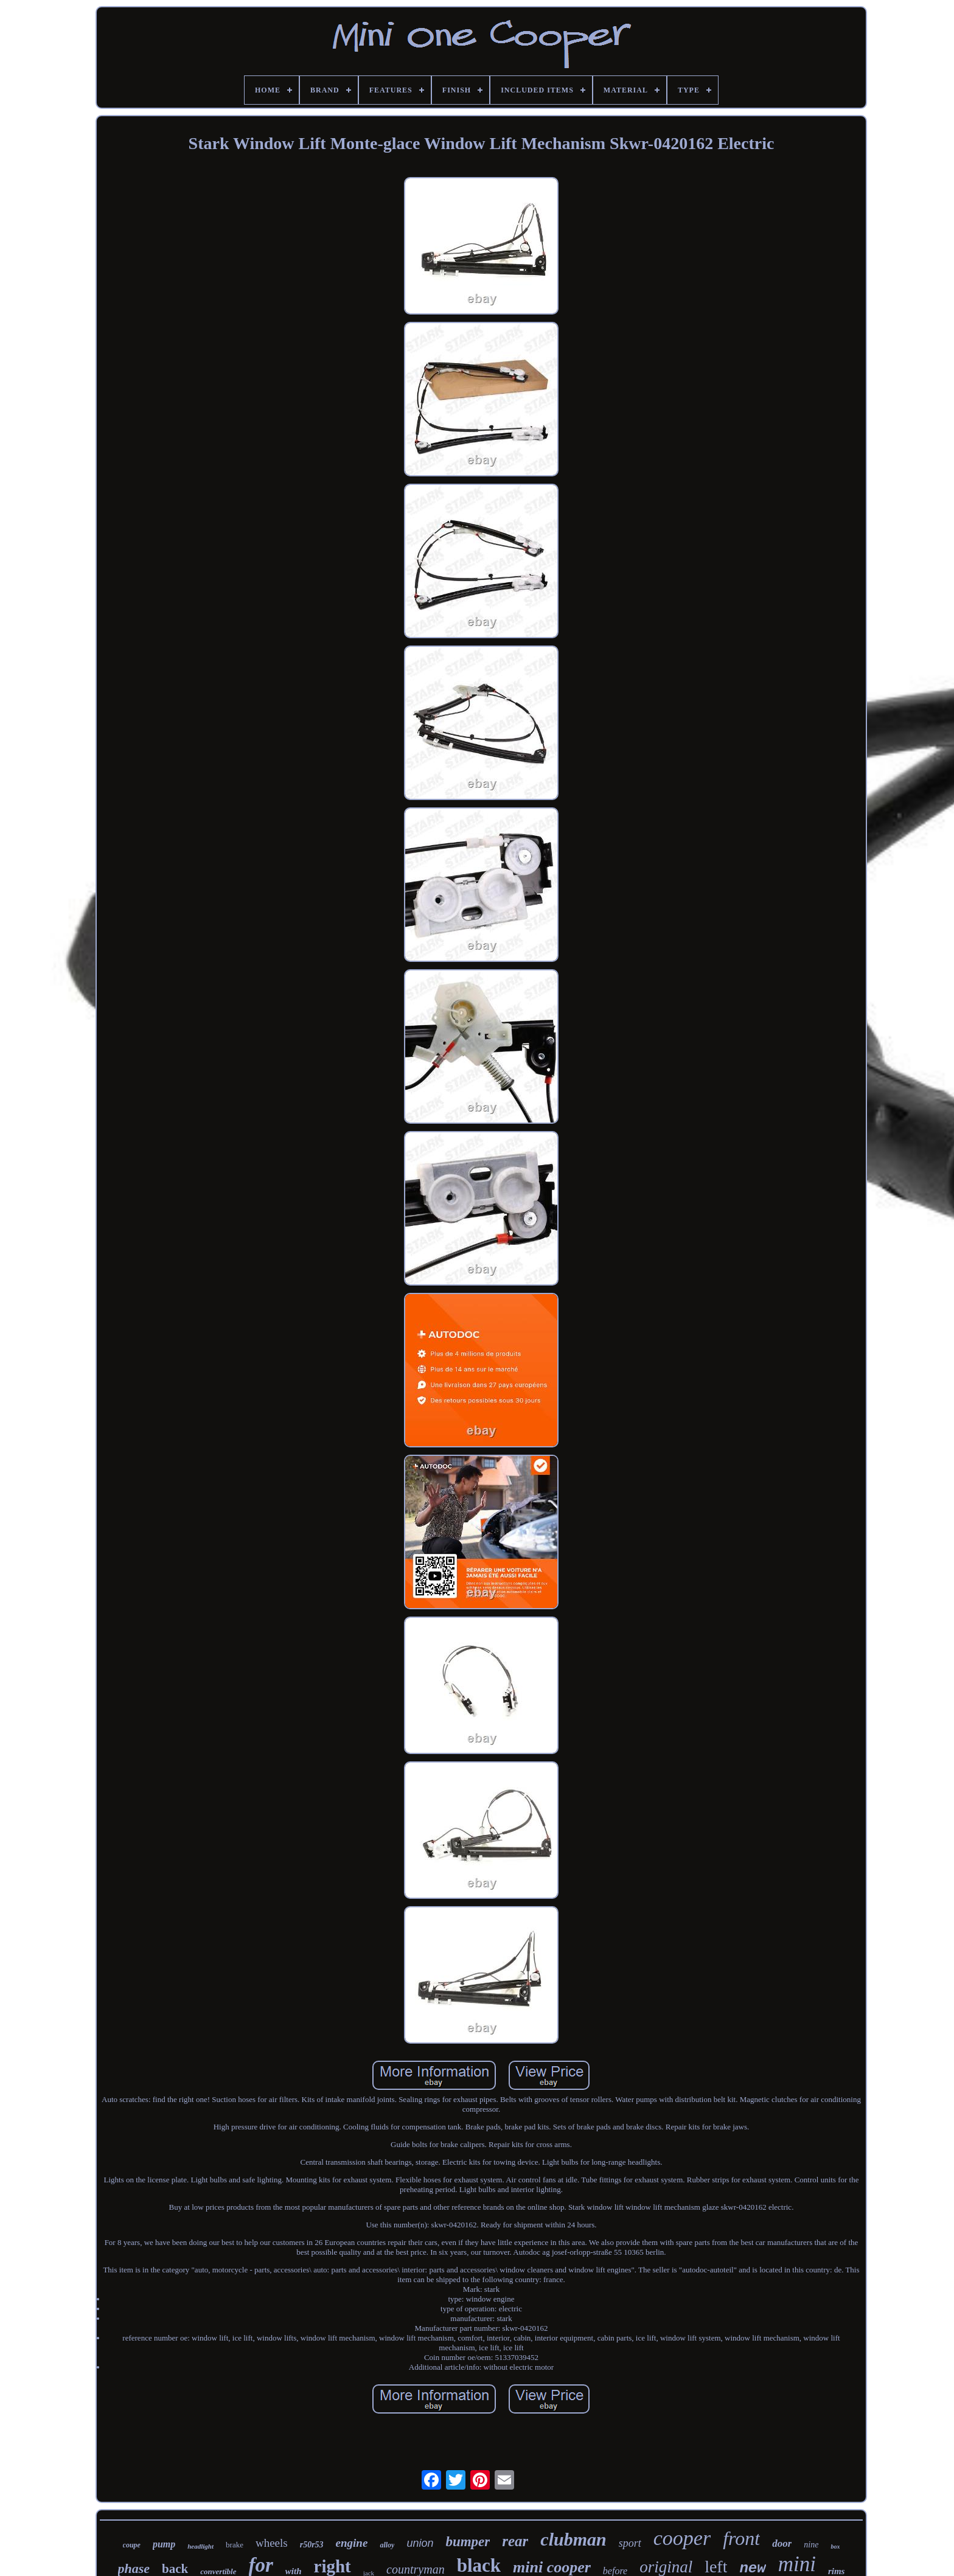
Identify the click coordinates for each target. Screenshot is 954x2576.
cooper (682, 2538)
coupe (132, 2545)
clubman (573, 2539)
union (419, 2543)
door (782, 2543)
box (835, 2546)
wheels (272, 2542)
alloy (387, 2545)
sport (630, 2543)
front (741, 2538)
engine (352, 2542)
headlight (200, 2546)
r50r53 (312, 2544)
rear (515, 2541)
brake (234, 2544)
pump (164, 2544)
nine (811, 2544)
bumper (467, 2541)
